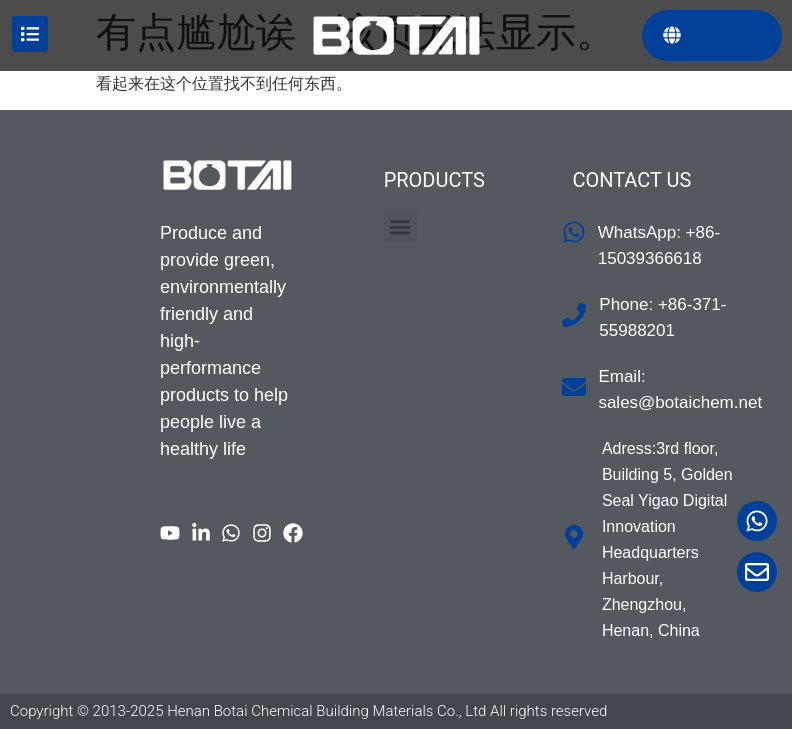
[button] (400, 226)
